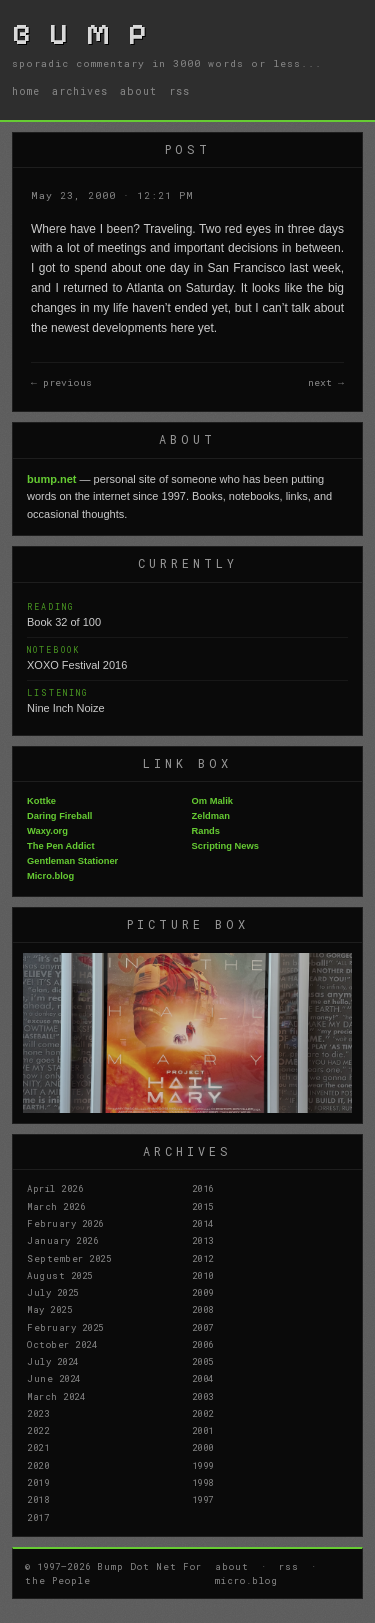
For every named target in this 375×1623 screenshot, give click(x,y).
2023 (38, 1413)
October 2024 (62, 1344)
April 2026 (55, 1188)
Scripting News (225, 846)
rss (179, 91)
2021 (38, 1447)
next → (326, 382)
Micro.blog (50, 876)
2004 (203, 1378)
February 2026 (65, 1223)
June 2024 (54, 1378)
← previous (61, 382)
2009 (203, 1292)
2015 (203, 1206)
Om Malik (212, 801)
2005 (203, 1361)
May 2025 (49, 1309)
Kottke (41, 801)
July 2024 (53, 1361)
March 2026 (56, 1206)
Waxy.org (47, 831)
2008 (203, 1309)
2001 (203, 1430)
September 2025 (69, 1258)
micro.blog (246, 1580)
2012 (203, 1258)
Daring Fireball (59, 816)
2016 (203, 1188)
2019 (38, 1482)
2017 (38, 1517)
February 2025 (65, 1327)
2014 (203, 1223)
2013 (203, 1240)
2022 (38, 1430)
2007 (203, 1327)
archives (80, 91)
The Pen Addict (61, 846)
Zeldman (211, 816)
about (138, 91)
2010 (203, 1275)
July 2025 (53, 1292)
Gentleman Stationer (72, 861)
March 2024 (56, 1396)
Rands (206, 831)
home (26, 91)
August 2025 (60, 1275)
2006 (203, 1344)
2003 (203, 1396)
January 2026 (62, 1240)
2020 (38, 1465)
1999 (203, 1465)
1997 (203, 1499)
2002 (203, 1413)
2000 (203, 1447)
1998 (203, 1482)
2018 (38, 1499)
